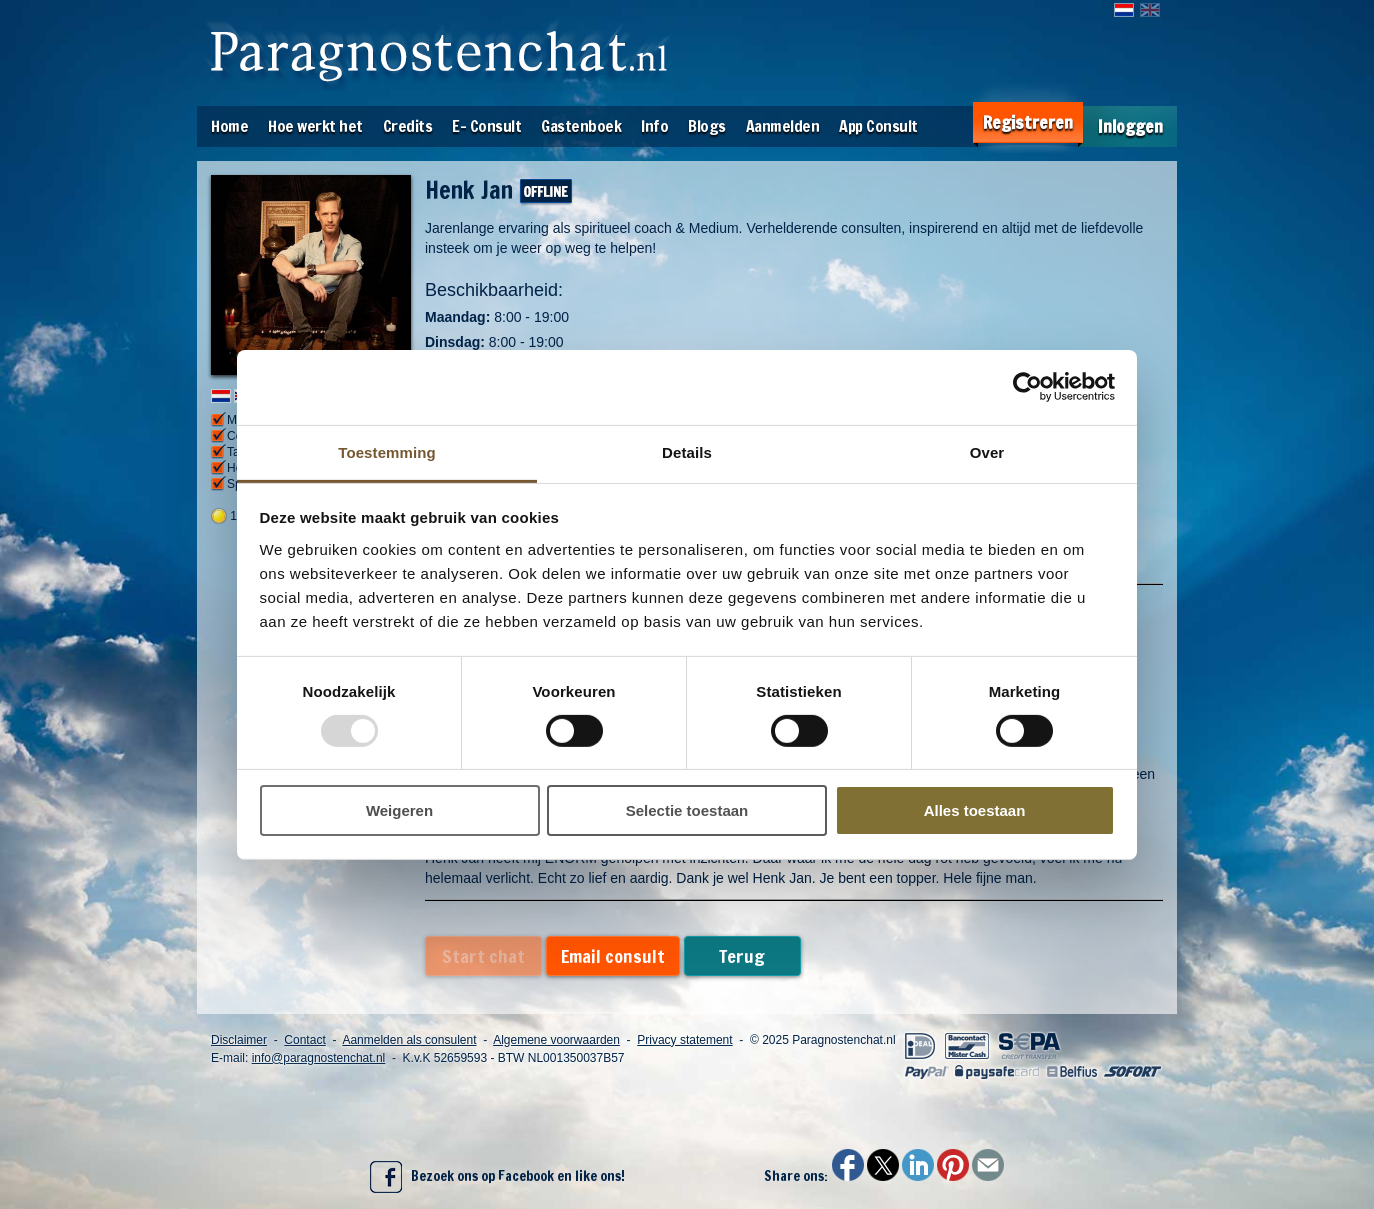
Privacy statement (684, 1040)
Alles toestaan (975, 810)
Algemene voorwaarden (556, 1040)
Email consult (613, 956)
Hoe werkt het (315, 126)
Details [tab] (687, 451)
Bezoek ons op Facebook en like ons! (497, 1177)
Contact (304, 1040)
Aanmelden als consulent (409, 1040)
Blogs (707, 126)
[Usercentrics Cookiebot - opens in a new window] (1027, 387)
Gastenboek (581, 126)
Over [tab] (987, 451)
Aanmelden (783, 126)
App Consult (878, 126)
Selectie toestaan (687, 810)
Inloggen (1130, 126)
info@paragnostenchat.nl (319, 1058)
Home (229, 126)
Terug (742, 956)
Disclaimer (239, 1040)
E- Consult (486, 126)
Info (654, 126)
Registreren (1028, 122)
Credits (408, 126)
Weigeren (399, 810)
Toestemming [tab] (387, 451)
